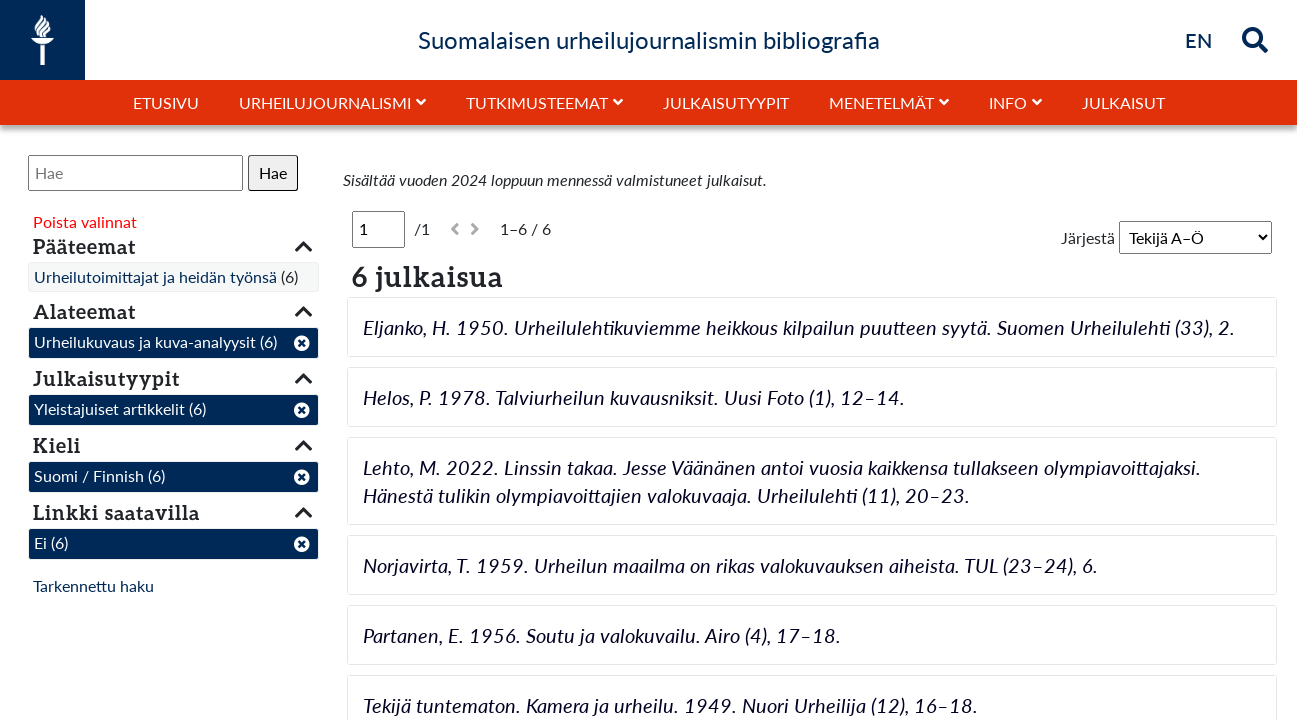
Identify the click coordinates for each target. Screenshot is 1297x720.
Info (1008, 102)
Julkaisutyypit (726, 102)
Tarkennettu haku (93, 585)
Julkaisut (1123, 102)
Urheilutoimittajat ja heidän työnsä (155, 276)
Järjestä (1088, 237)
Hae (273, 172)
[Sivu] (378, 229)
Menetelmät (881, 102)
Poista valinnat (85, 221)
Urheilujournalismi (325, 102)
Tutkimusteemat (537, 102)
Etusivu (166, 102)
